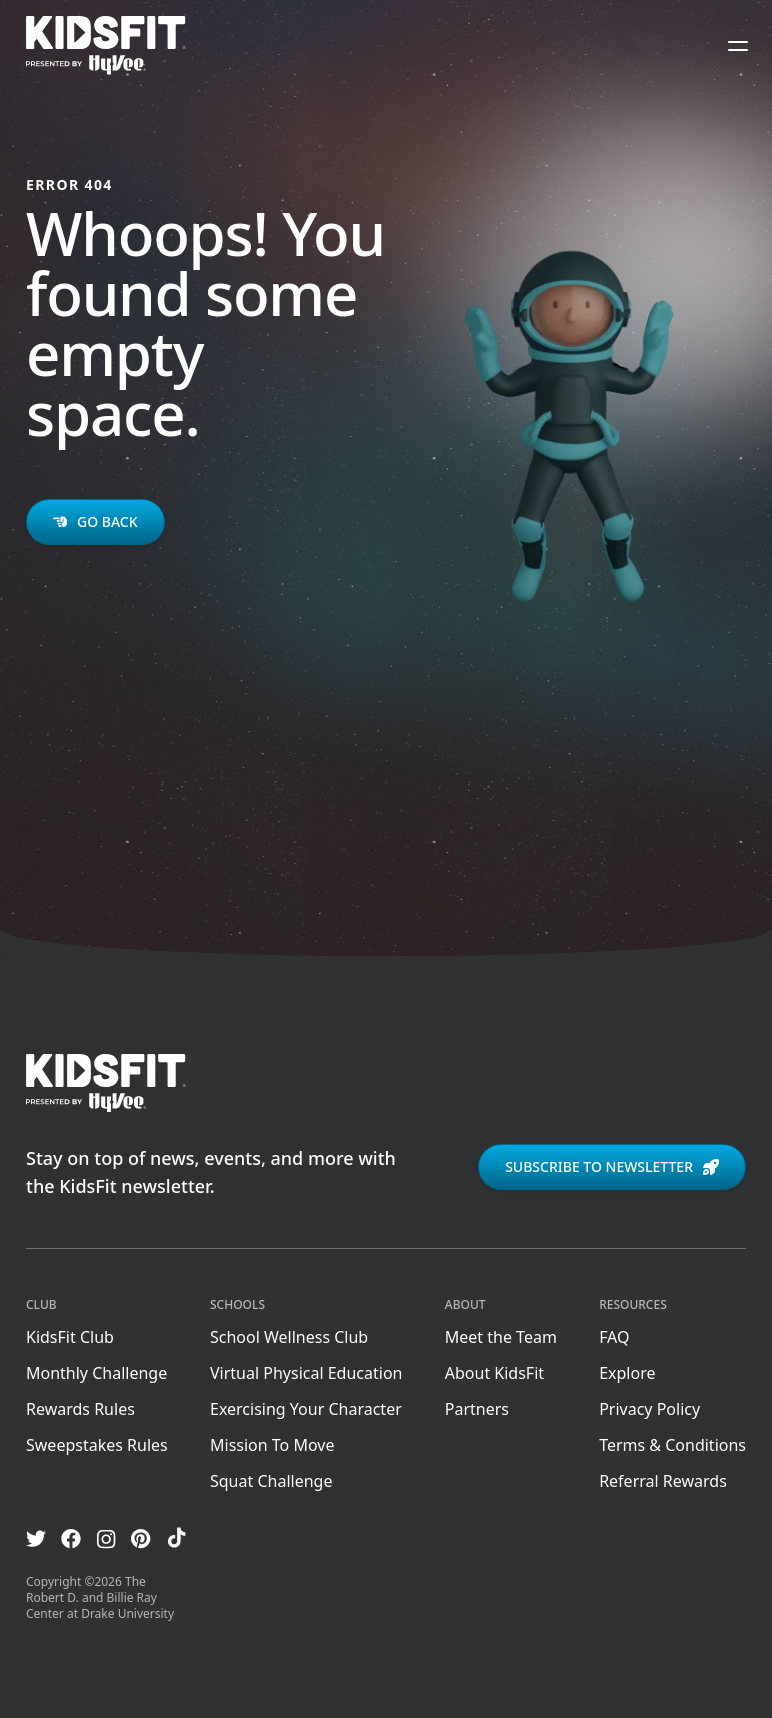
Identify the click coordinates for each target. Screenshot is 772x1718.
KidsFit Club (70, 1337)
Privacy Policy (649, 1409)
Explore (627, 1373)
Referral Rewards (663, 1481)
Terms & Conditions (672, 1445)
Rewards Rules (80, 1409)
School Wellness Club (289, 1337)
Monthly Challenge (96, 1373)
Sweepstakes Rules (97, 1445)
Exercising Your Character (306, 1409)
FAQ (614, 1337)
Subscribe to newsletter (612, 1166)
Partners (477, 1409)
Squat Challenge (271, 1481)
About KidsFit (494, 1373)
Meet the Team (501, 1337)
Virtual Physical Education (306, 1373)
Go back (95, 521)
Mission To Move (272, 1445)
